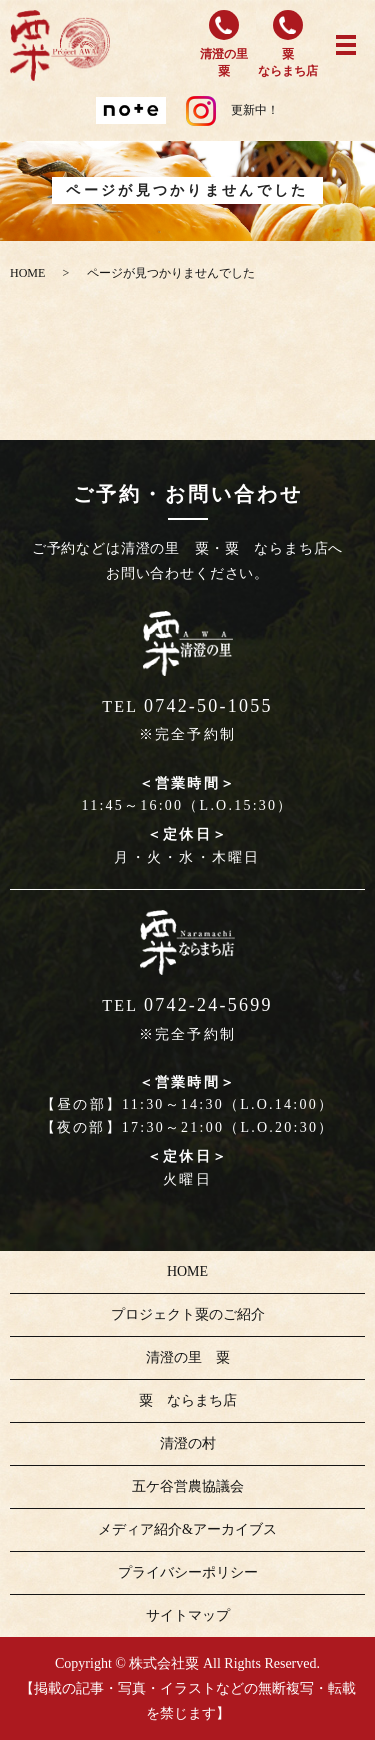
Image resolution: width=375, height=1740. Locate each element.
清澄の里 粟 (188, 1357)
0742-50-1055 (208, 706)
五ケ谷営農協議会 (188, 1486)
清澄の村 (188, 1443)
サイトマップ (188, 1615)
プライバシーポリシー (188, 1572)
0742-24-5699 (208, 1005)
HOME (27, 273)
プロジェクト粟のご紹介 (188, 1314)
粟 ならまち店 (188, 1400)
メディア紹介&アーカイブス (187, 1529)
